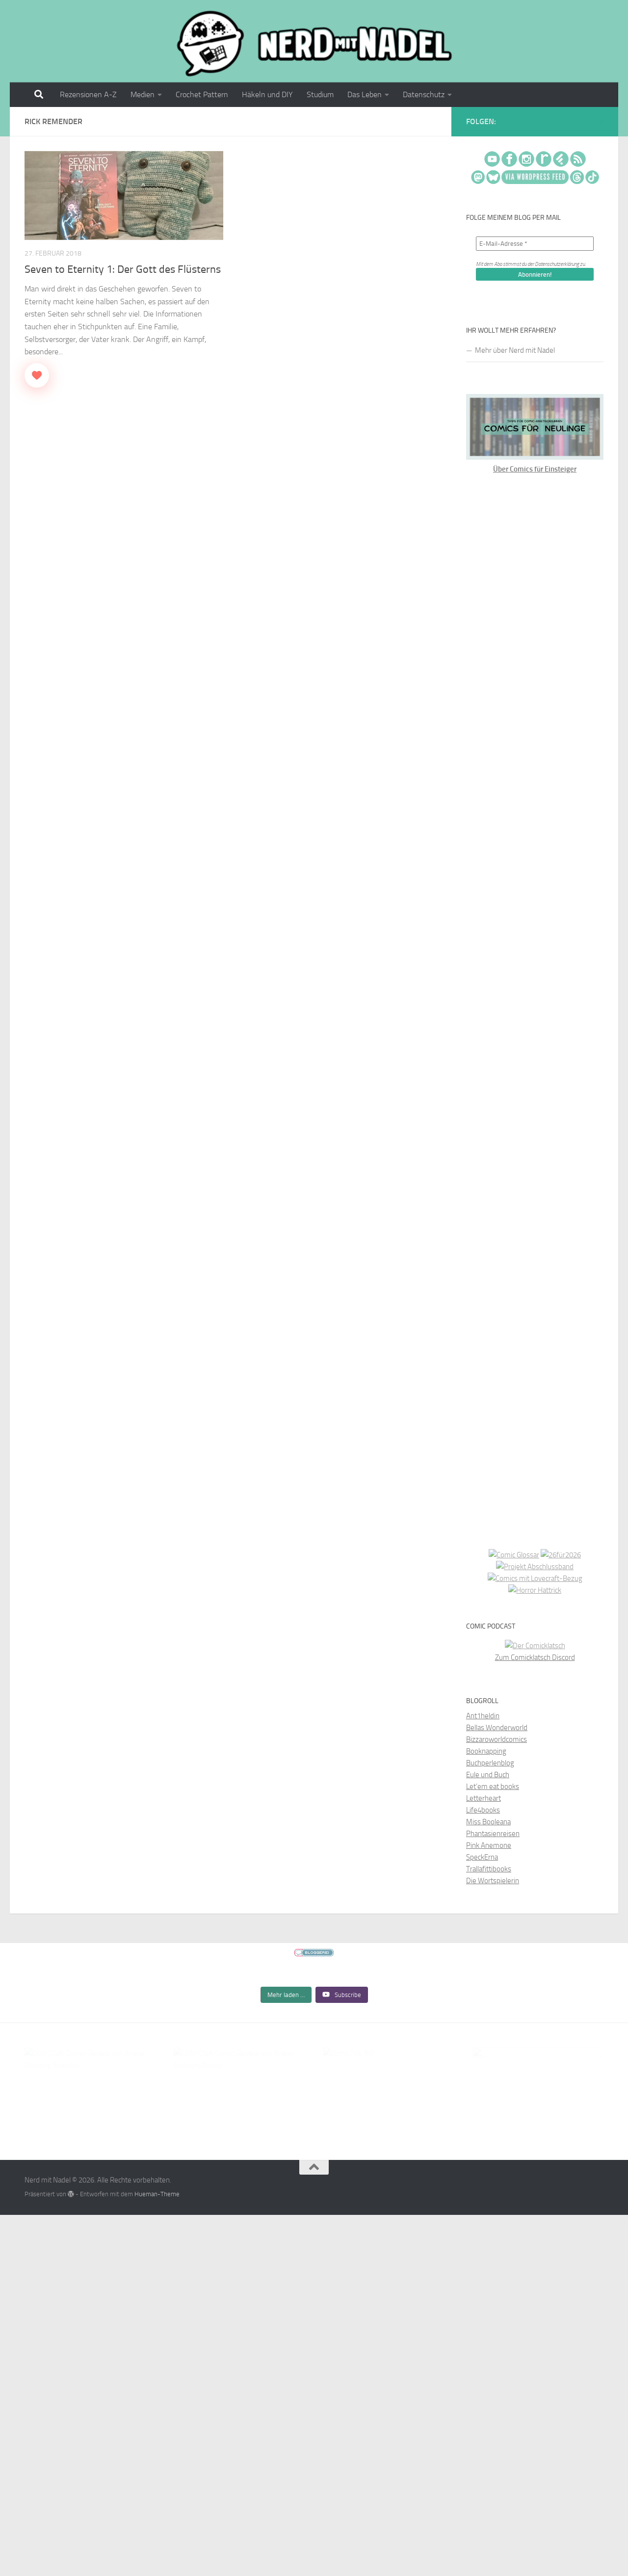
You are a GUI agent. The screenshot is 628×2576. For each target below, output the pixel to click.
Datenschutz (424, 94)
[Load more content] (286, 2035)
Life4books (483, 1810)
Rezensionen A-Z (88, 94)
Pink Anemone (488, 1845)
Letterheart (483, 1798)
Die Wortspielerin (492, 1880)
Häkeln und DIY (267, 94)
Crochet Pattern (202, 94)
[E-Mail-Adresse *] (535, 244)
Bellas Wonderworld (496, 1727)
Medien (143, 94)
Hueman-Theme (157, 2229)
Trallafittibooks (488, 1869)
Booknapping (486, 1751)
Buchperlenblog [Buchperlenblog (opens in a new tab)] (490, 1763)
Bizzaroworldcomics (496, 1739)
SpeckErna (482, 1857)
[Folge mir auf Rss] (601, 123)
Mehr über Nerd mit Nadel (515, 350)
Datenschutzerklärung (557, 264)
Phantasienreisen (493, 1833)
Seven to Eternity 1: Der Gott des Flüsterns (123, 269)
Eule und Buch (487, 1774)
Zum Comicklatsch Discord (535, 1657)
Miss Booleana (488, 1821)
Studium (320, 94)
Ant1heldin (482, 1715)
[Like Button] (37, 375)
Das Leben (364, 94)
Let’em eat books (492, 1786)
